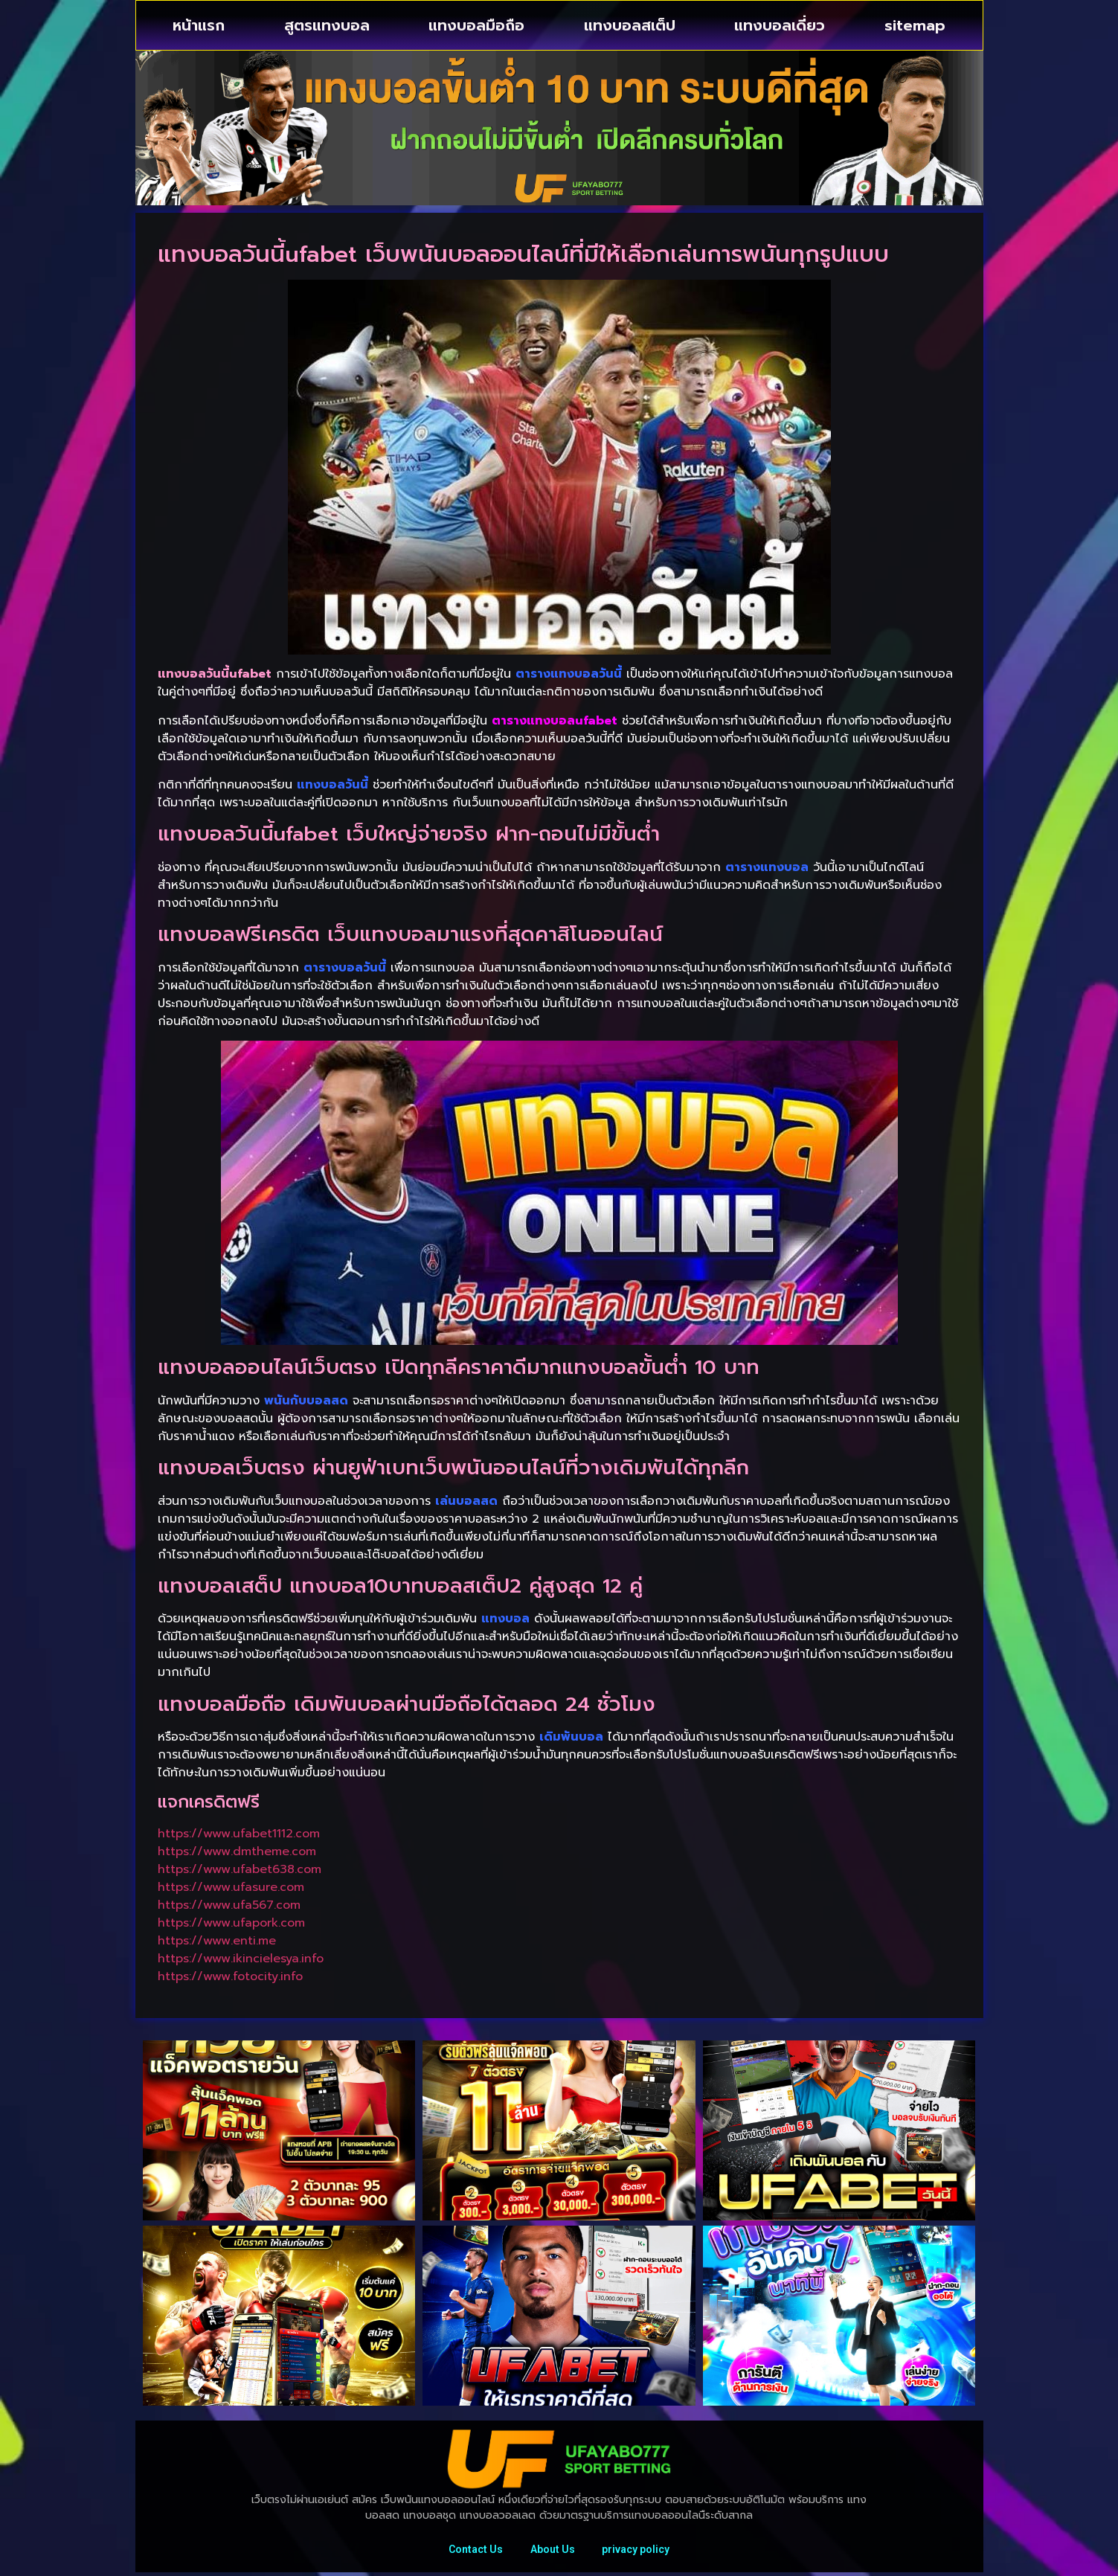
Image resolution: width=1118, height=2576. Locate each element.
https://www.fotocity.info (230, 1976)
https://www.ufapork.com (231, 1923)
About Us (552, 2551)
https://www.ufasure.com (231, 1887)
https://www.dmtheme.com (237, 1851)
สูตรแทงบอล (327, 25)
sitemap (914, 25)
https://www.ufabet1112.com (239, 1834)
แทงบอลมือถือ (476, 25)
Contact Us (473, 2551)
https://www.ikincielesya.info (241, 1959)
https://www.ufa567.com (229, 1905)
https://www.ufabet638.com (239, 1869)
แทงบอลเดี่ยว (779, 25)
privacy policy (638, 2551)
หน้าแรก (199, 25)
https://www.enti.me (217, 1941)
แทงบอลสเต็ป (629, 25)
